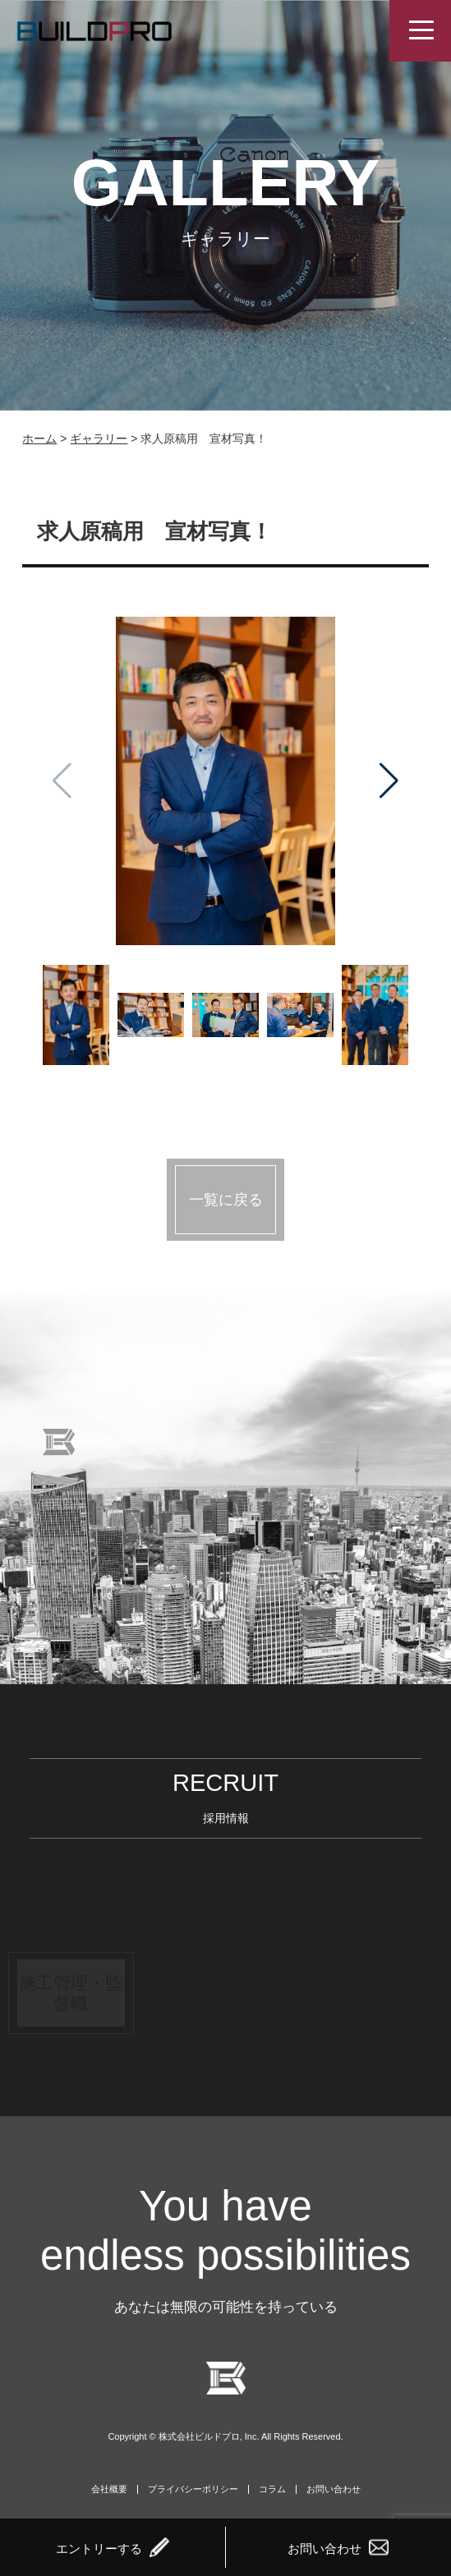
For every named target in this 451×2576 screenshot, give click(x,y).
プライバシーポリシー (193, 2489)
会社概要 (109, 2489)
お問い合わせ (333, 2489)
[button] (389, 781)
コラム (272, 2489)
